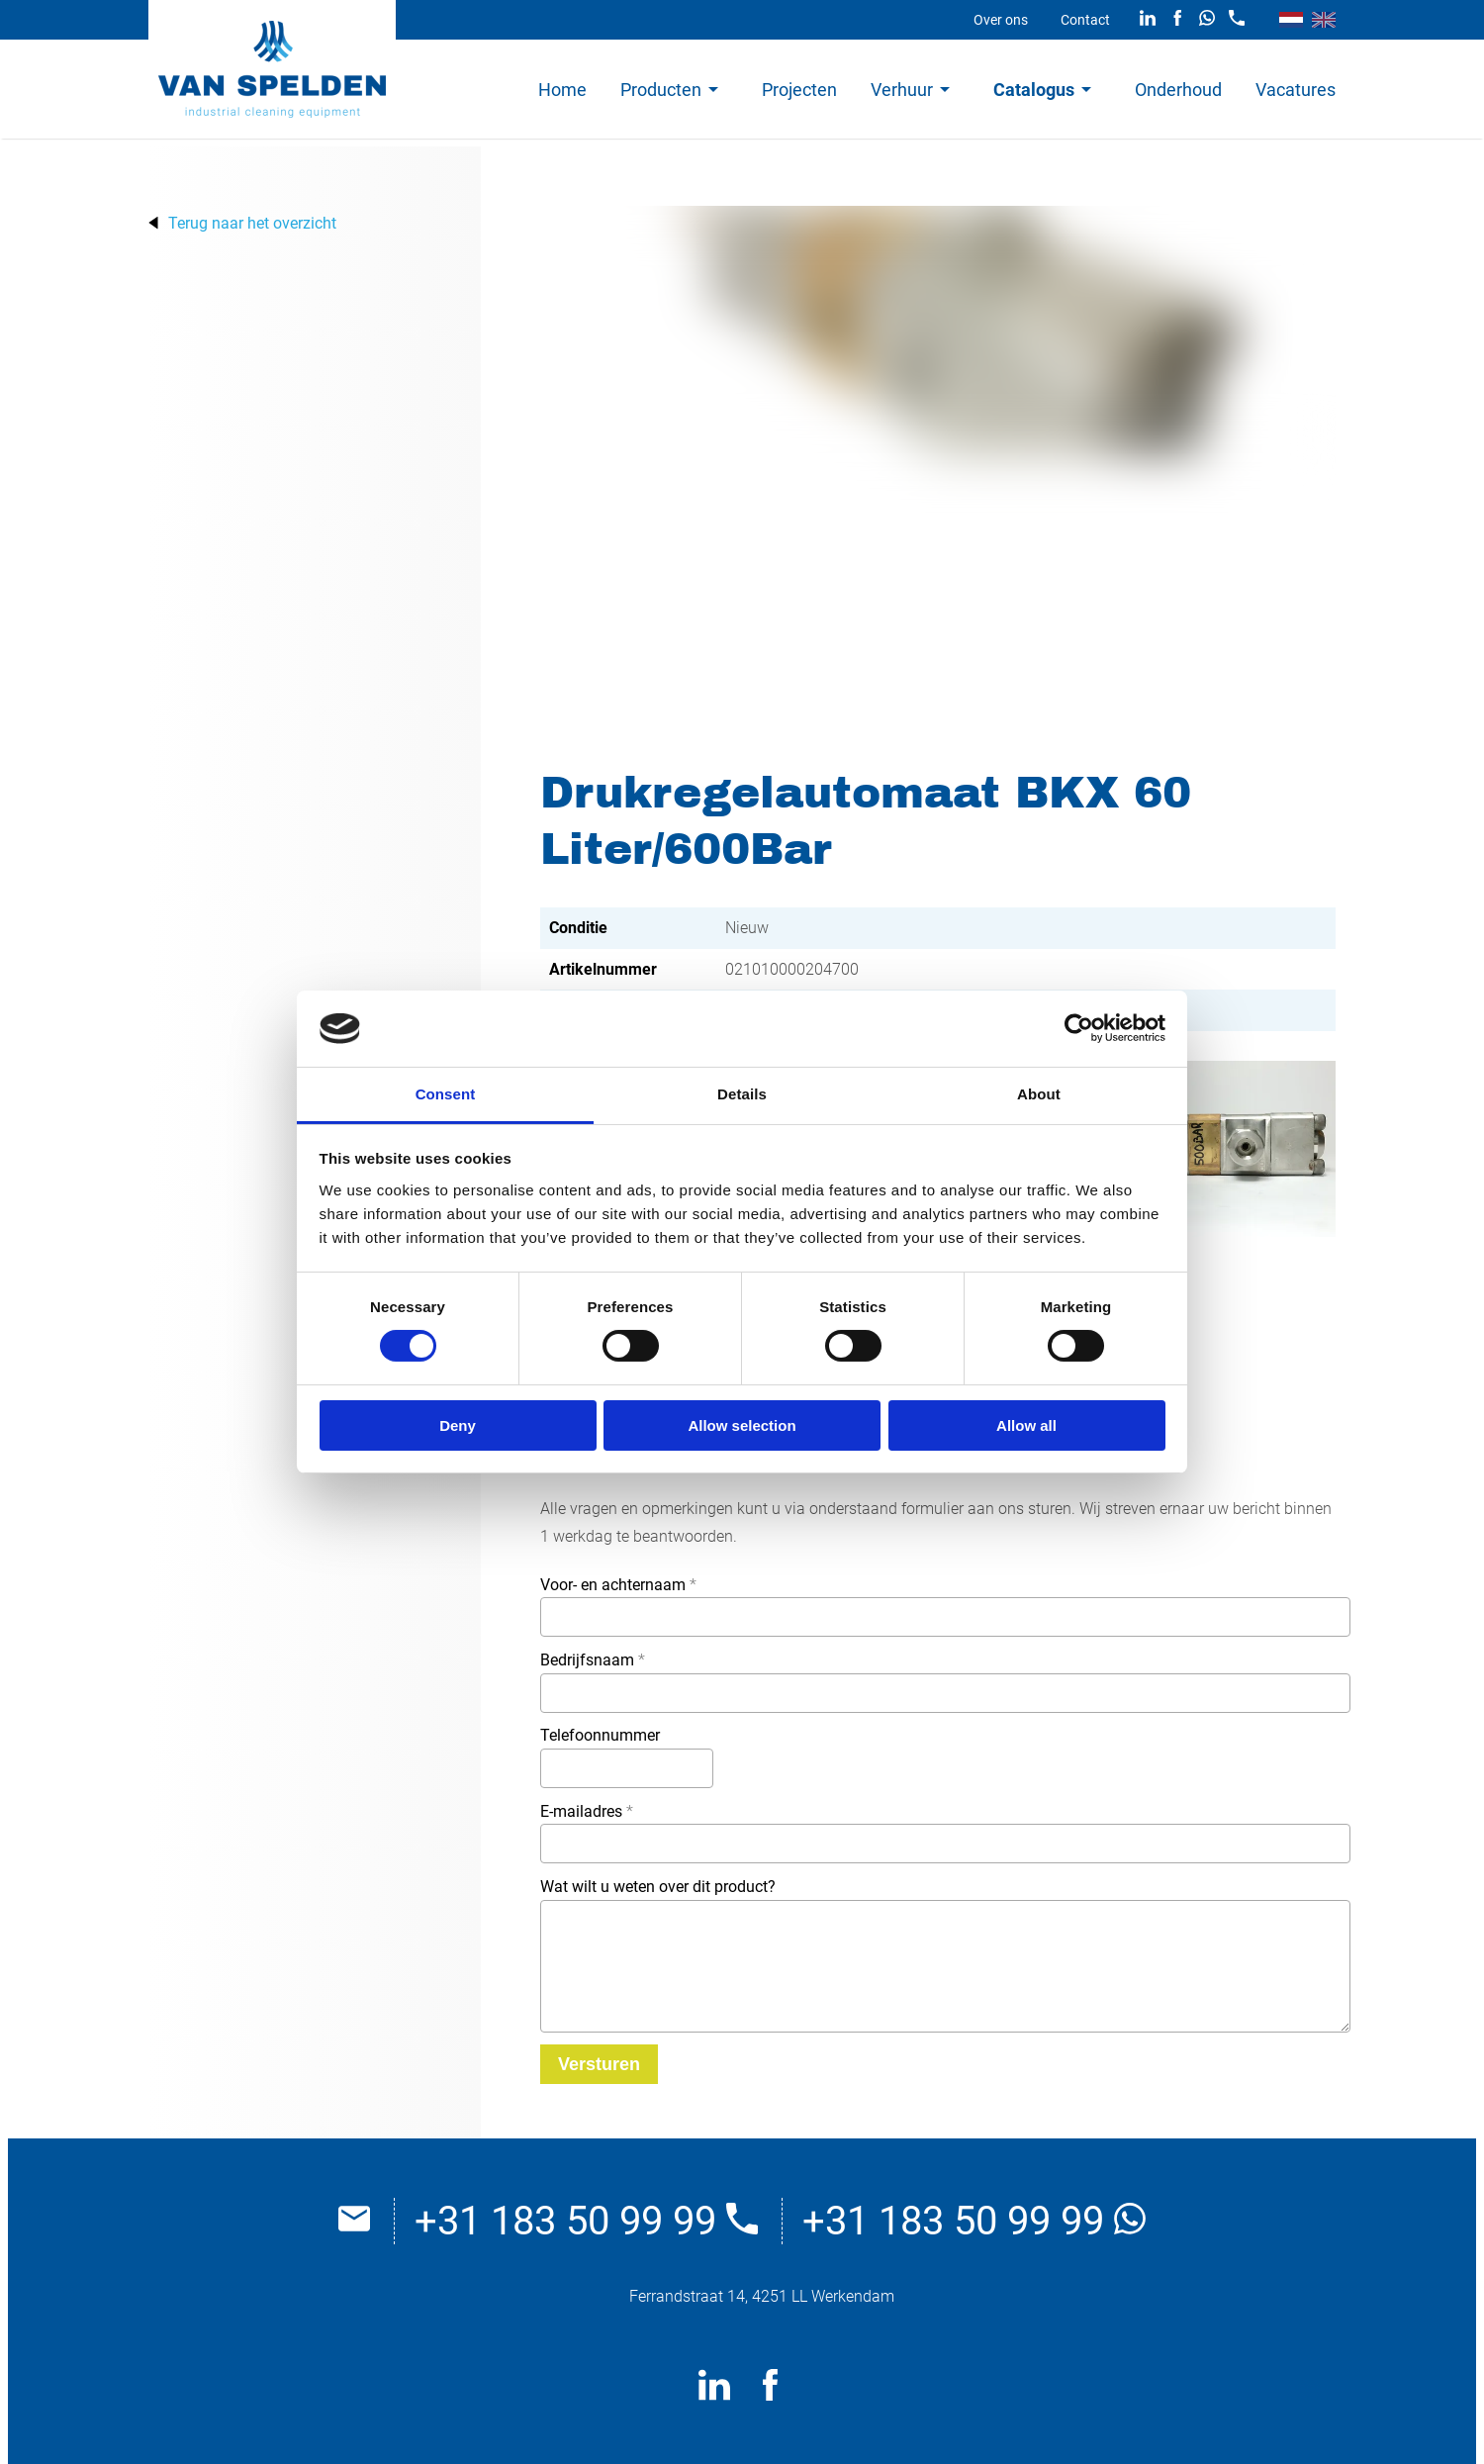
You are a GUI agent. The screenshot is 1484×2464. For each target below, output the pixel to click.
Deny (457, 1425)
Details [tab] (742, 1094)
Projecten (799, 89)
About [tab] (1039, 1094)
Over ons (1001, 20)
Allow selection (741, 1425)
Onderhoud (1178, 89)
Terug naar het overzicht (252, 223)
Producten (660, 89)
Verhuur (902, 89)
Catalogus (1033, 89)
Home (562, 89)
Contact (1085, 20)
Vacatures (1295, 89)
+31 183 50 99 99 (586, 2221)
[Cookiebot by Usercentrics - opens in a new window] (1078, 1028)
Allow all (1026, 1425)
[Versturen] (599, 2064)
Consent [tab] (446, 1094)
